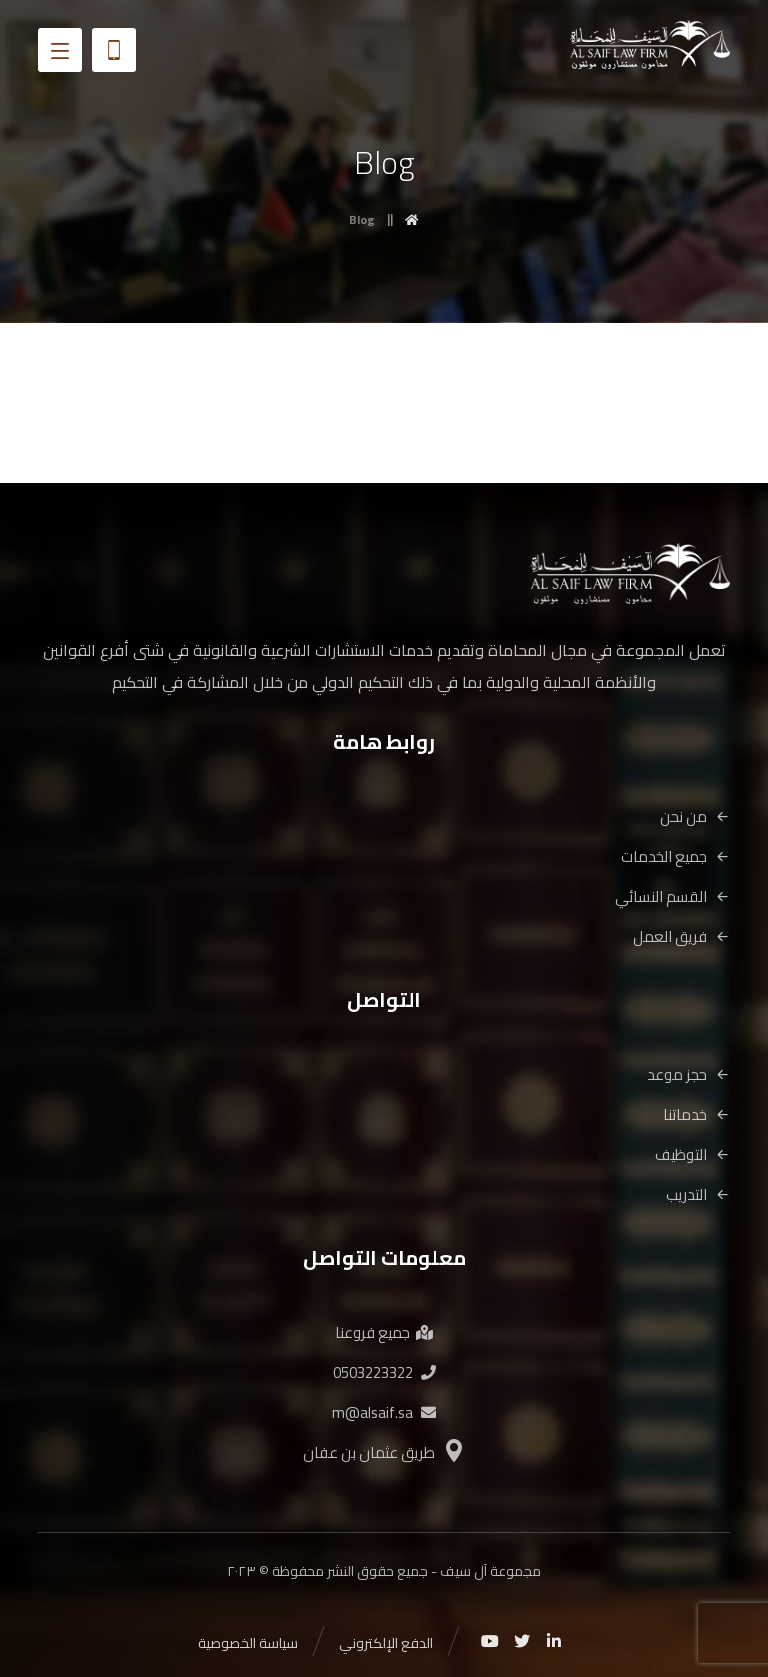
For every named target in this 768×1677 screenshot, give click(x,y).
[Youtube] (490, 1641)
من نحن (695, 816)
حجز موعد (688, 1074)
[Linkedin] (554, 1641)
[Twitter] (522, 1641)
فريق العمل (681, 936)
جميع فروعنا (384, 1332)
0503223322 (384, 1372)
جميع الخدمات (675, 856)
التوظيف (692, 1154)
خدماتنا (696, 1114)
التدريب (698, 1194)
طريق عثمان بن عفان (384, 1452)
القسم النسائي (672, 896)
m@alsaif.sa (384, 1412)
